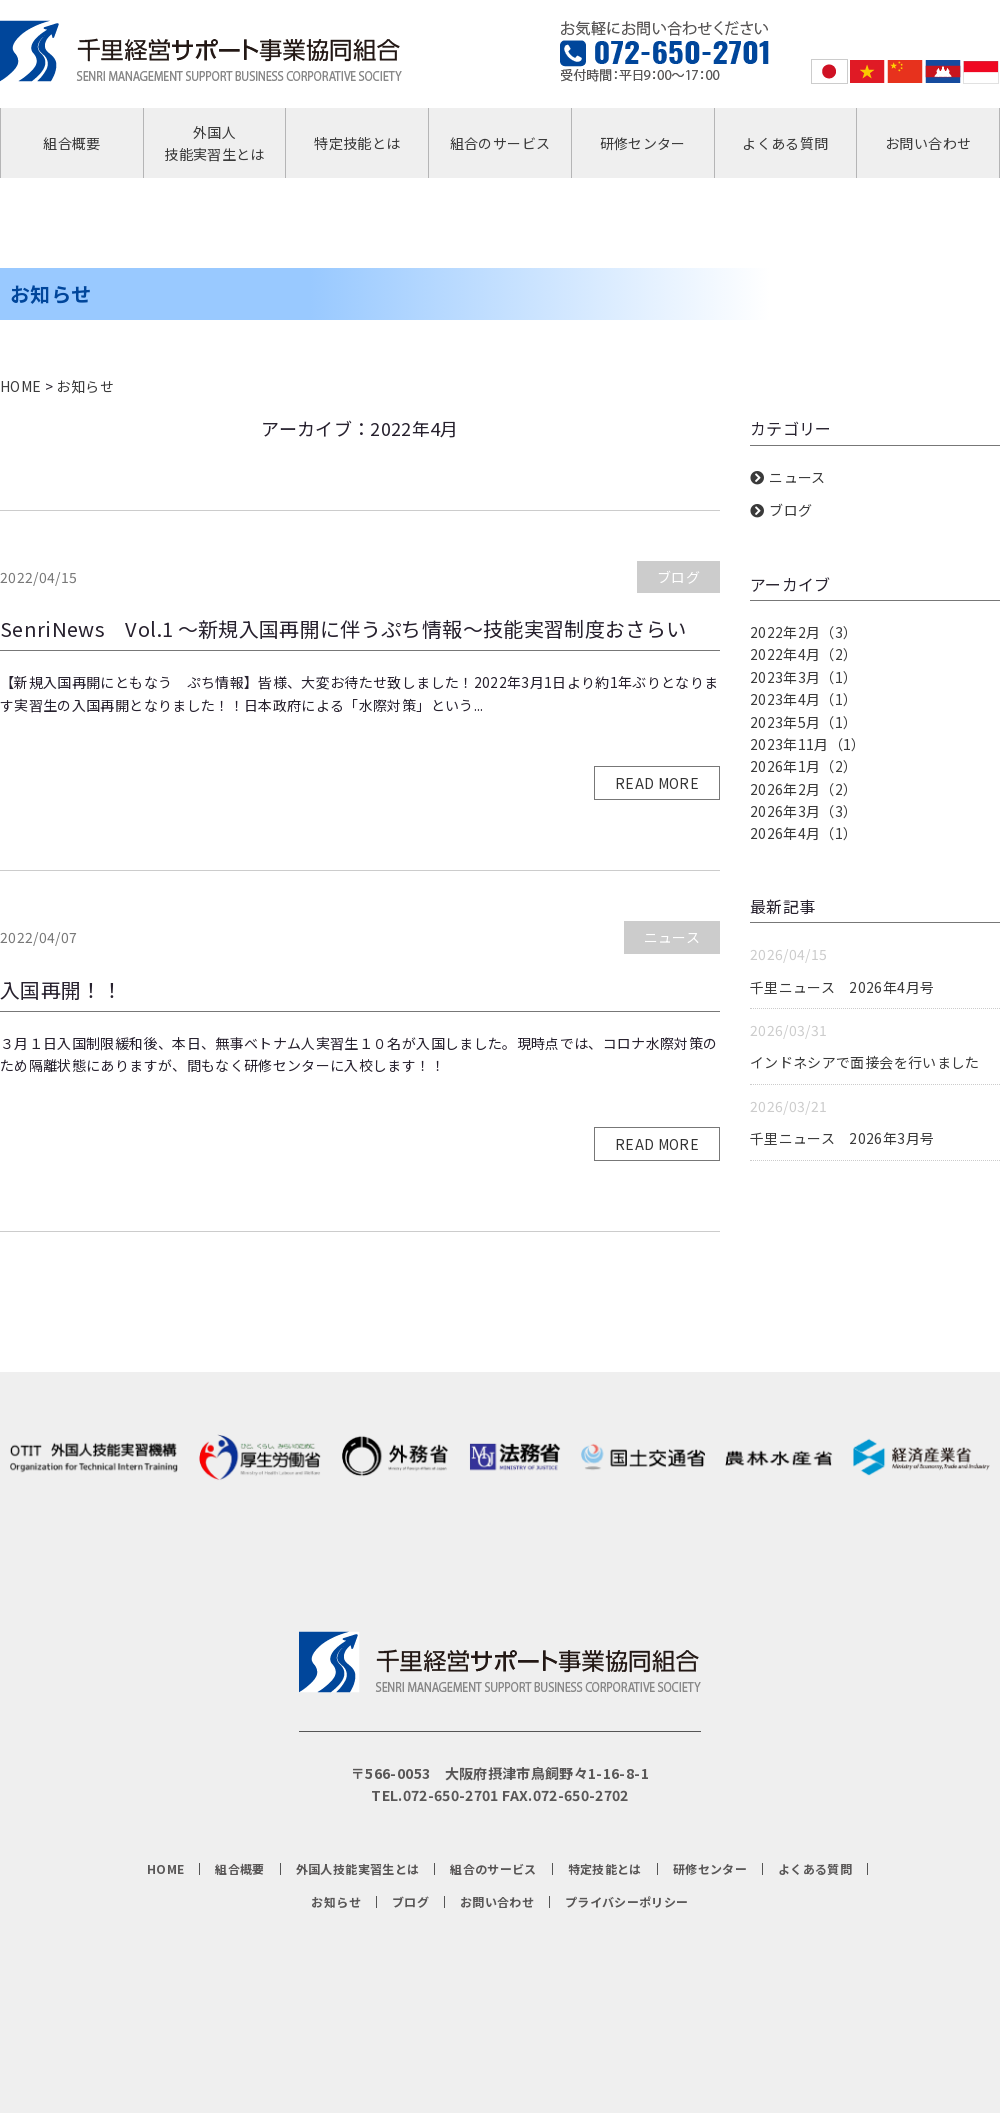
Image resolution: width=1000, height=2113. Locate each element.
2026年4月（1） (804, 833)
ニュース (672, 937)
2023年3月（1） (804, 677)
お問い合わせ (928, 143)
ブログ (678, 577)
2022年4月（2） (804, 654)
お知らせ (84, 386)
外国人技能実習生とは (214, 143)
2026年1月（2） (804, 766)
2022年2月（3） (804, 632)
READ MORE (657, 783)
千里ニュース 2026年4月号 (842, 987)
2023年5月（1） (804, 722)
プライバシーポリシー (627, 1902)
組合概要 (71, 143)
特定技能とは (357, 143)
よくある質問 (785, 143)
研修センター (643, 143)
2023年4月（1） (804, 699)
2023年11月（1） (808, 744)
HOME (20, 386)
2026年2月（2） (804, 789)
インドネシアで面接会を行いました (865, 1062)
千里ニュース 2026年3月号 (842, 1138)
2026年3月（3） (804, 811)
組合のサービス (500, 143)
